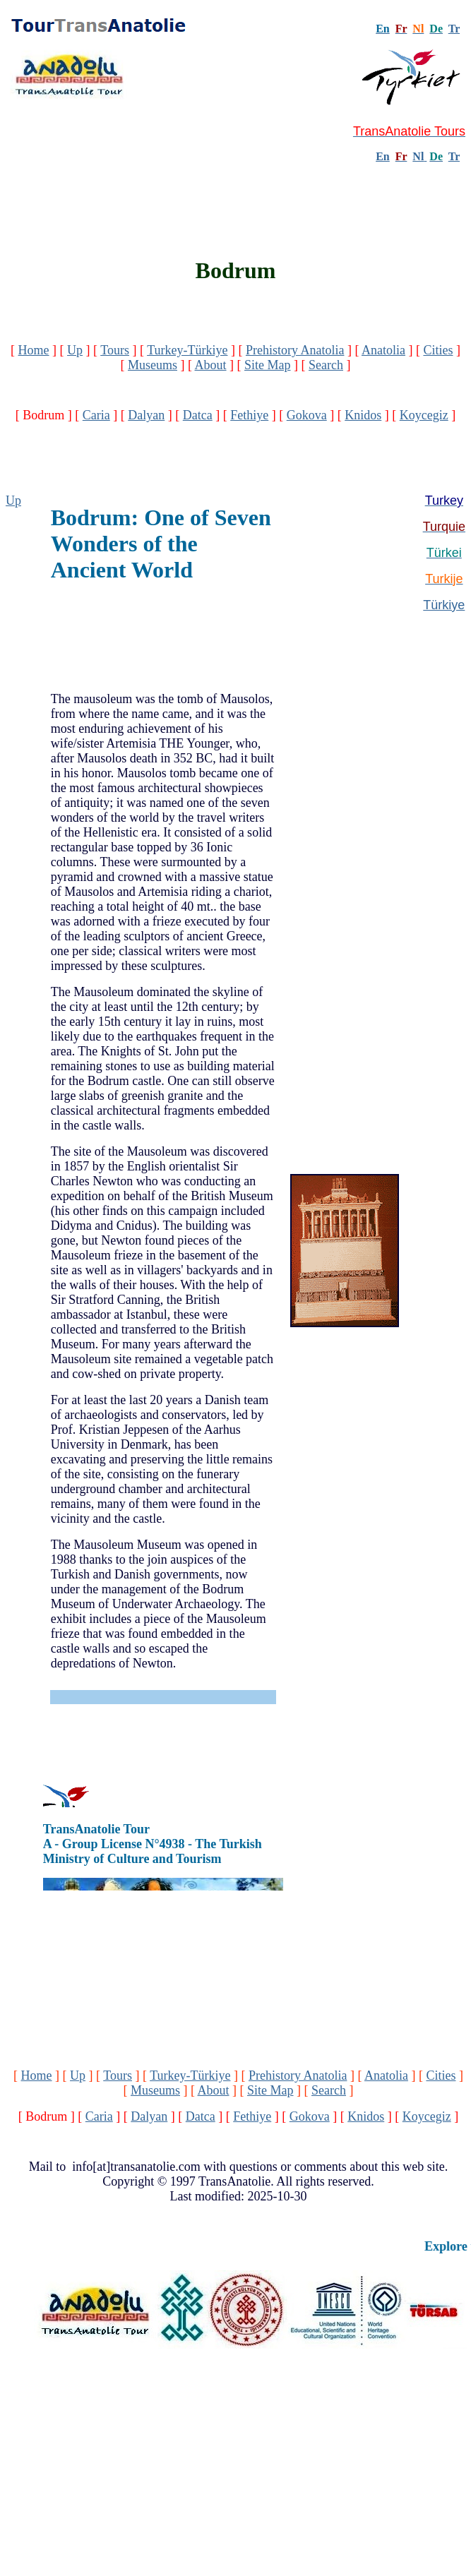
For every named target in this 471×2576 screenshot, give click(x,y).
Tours (114, 350)
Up (75, 350)
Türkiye (444, 605)
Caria (96, 415)
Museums (152, 365)
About (211, 365)
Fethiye (249, 415)
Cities (438, 350)
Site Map (267, 365)
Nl (418, 156)
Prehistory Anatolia (295, 350)
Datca (198, 415)
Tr (454, 29)
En (383, 156)
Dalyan (146, 415)
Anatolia (383, 350)
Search (326, 365)
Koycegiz (424, 415)
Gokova (307, 415)
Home (33, 350)
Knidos (363, 415)
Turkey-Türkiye (187, 350)
